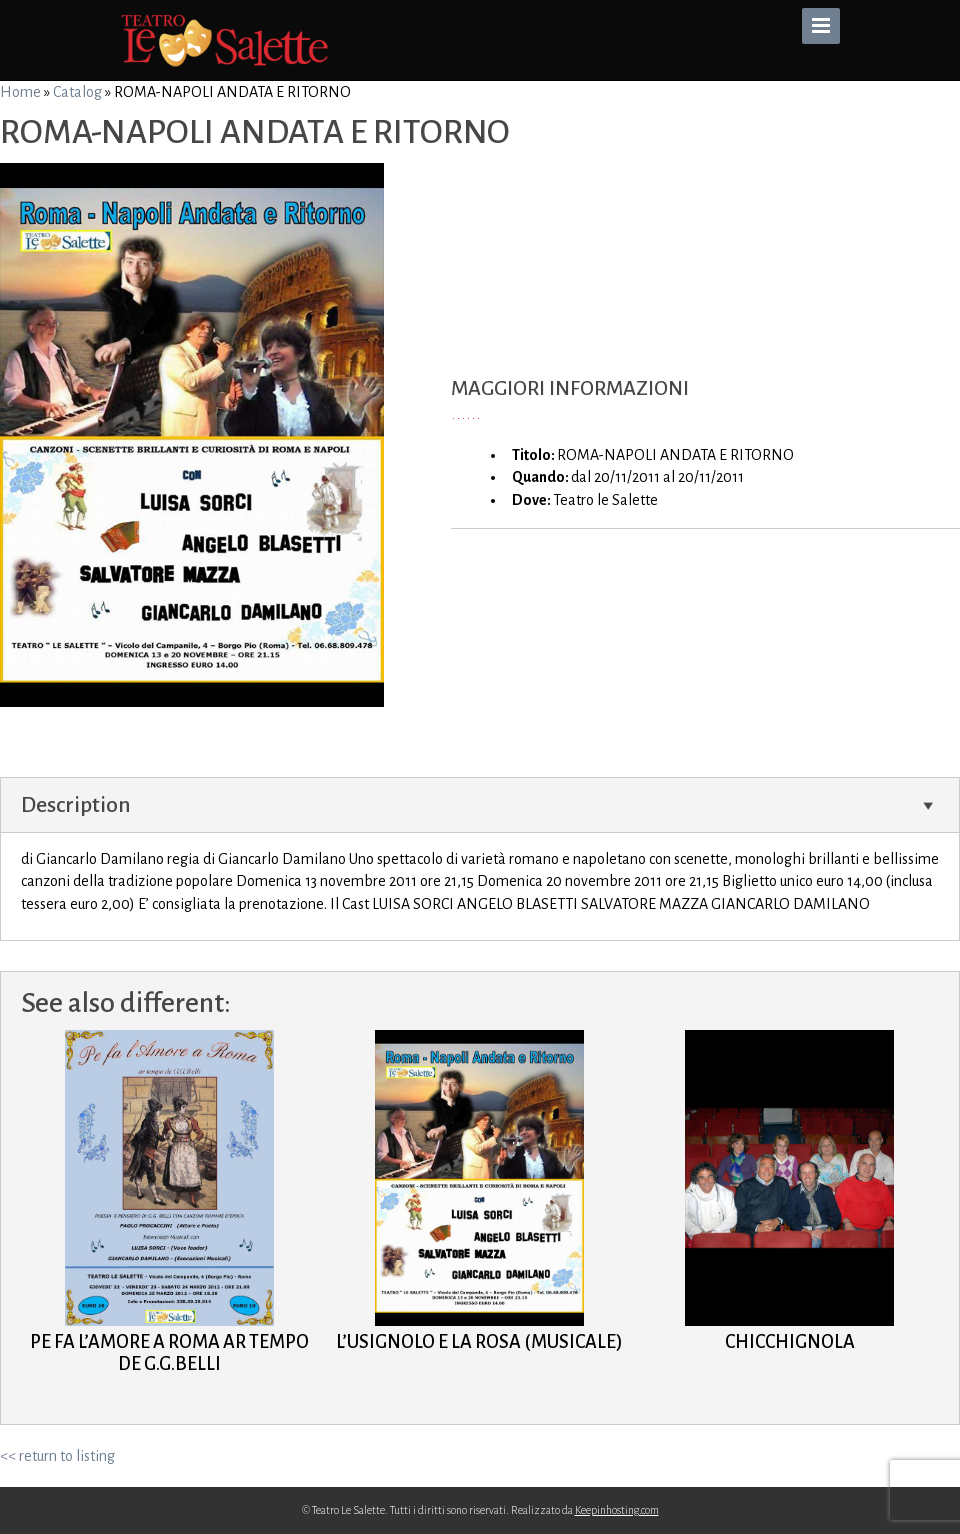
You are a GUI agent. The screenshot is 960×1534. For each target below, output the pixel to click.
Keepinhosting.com (617, 1510)
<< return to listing (57, 1456)
